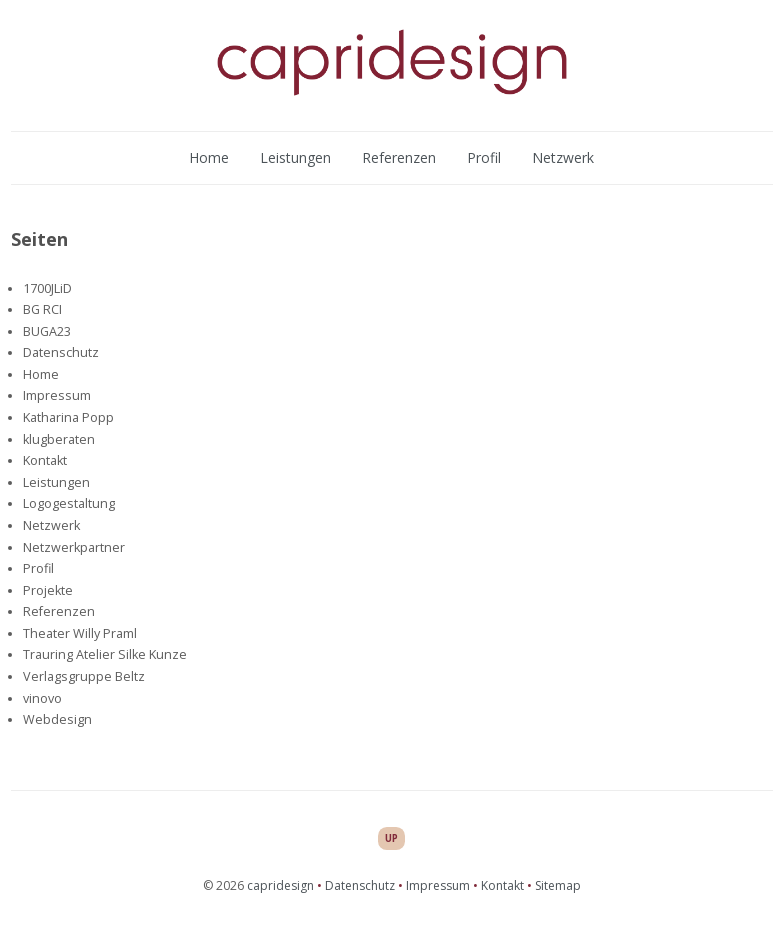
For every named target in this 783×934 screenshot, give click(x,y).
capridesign (280, 885)
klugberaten (59, 439)
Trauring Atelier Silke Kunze (105, 654)
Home (209, 157)
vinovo (42, 698)
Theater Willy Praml (80, 633)
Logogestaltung (69, 503)
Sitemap (558, 885)
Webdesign (57, 719)
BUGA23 (47, 331)
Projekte (48, 590)
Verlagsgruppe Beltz (84, 676)
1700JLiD (47, 288)
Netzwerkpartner (74, 547)
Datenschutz (61, 352)
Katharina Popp (68, 417)
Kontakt (45, 460)
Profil (484, 157)
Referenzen (399, 157)
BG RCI (42, 309)
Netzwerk (563, 157)
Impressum (57, 395)
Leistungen (295, 157)
